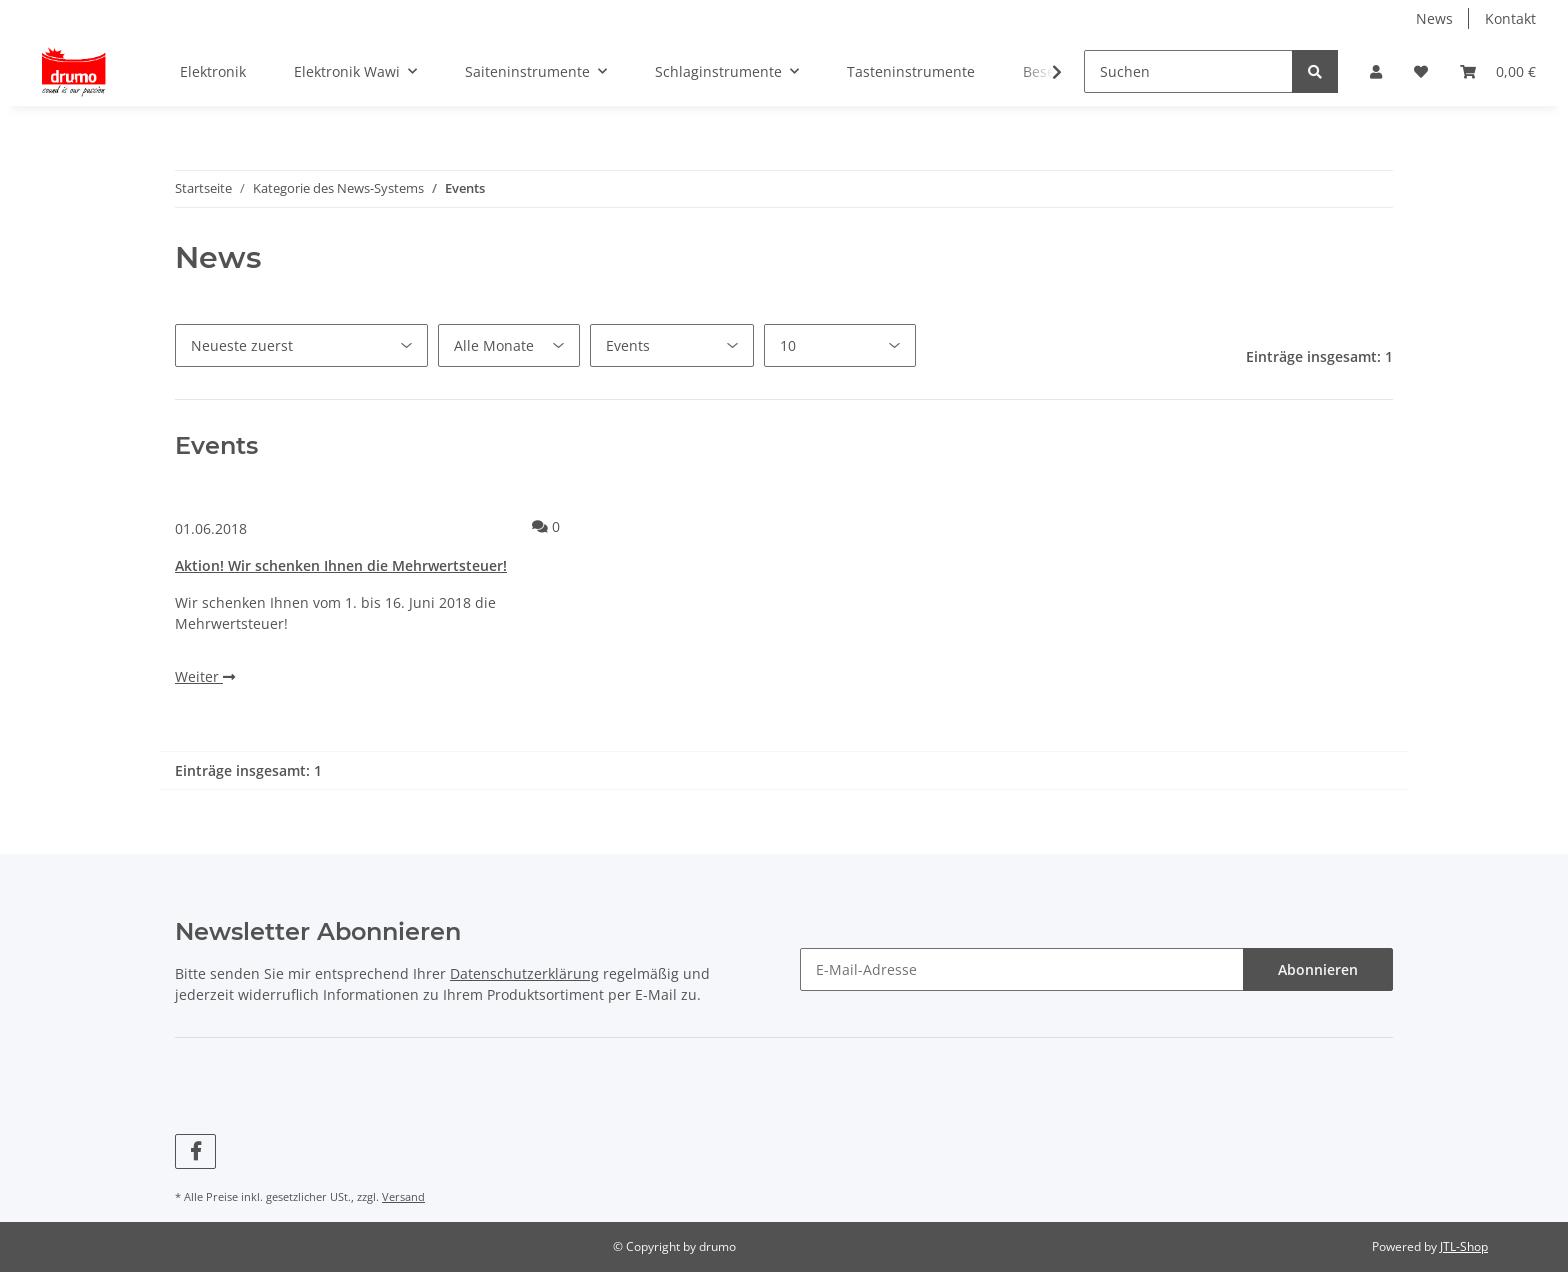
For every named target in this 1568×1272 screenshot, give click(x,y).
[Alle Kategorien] (672, 345)
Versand (403, 1196)
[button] (1376, 71)
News (1434, 18)
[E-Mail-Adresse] (1022, 969)
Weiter (205, 676)
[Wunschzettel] (1421, 71)
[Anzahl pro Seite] (840, 345)
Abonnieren (1318, 969)
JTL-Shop (1464, 1246)
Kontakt (1510, 18)
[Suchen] (1188, 71)
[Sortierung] (301, 345)
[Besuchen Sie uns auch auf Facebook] (195, 1151)
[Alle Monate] (509, 345)
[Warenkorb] (1498, 71)
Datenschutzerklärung (524, 973)
